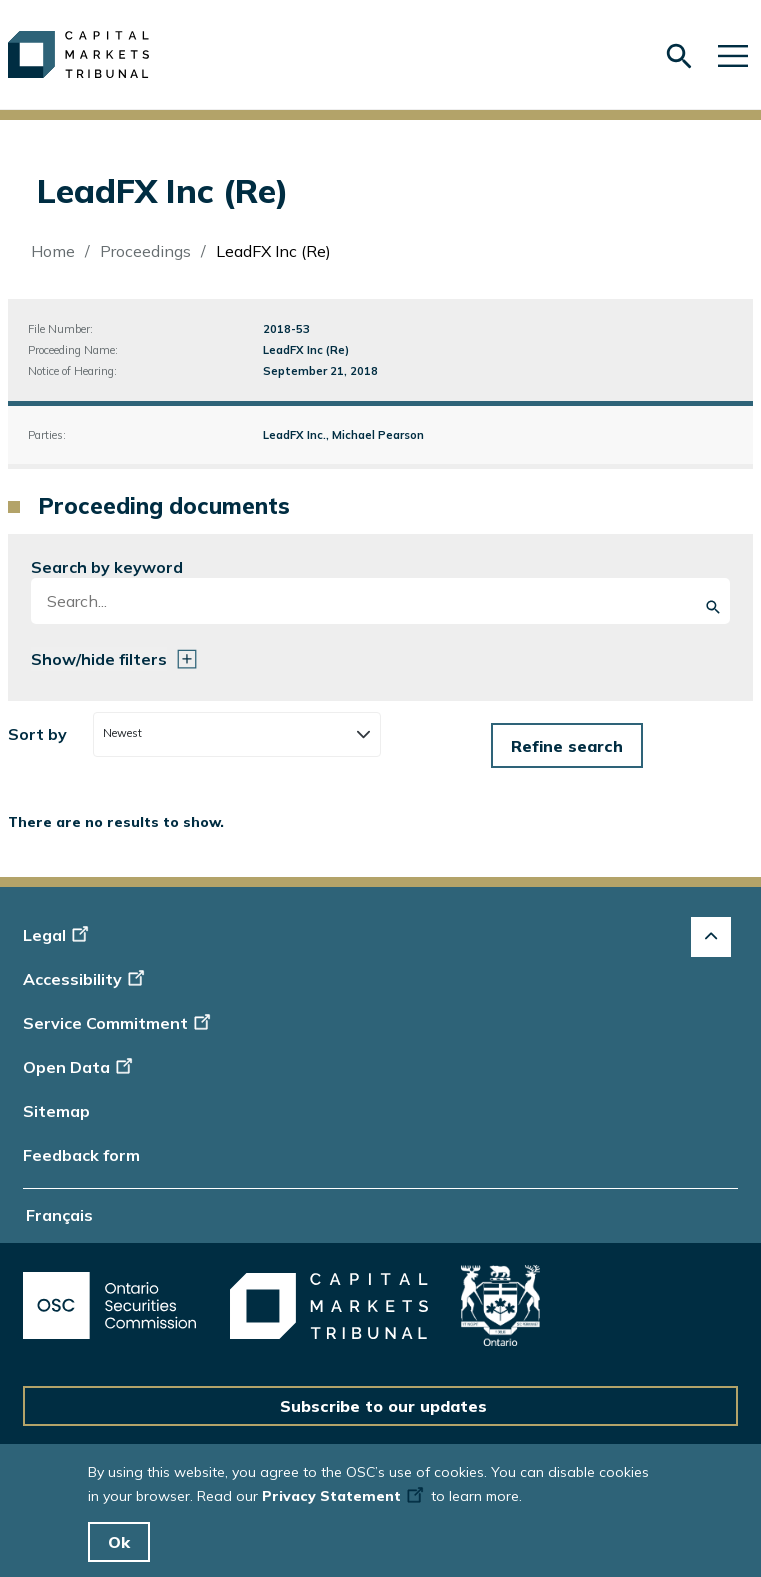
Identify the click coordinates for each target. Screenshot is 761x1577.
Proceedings (145, 251)
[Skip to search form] (679, 56)
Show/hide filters (99, 659)
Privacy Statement (344, 1496)
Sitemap (56, 1111)
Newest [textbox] (122, 733)
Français (59, 1215)
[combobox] (236, 734)
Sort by (37, 734)
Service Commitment (118, 1023)
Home (53, 251)
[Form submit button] (567, 745)
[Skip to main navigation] (733, 54)
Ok (119, 1542)
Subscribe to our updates (383, 1406)
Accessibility (86, 979)
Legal (58, 935)
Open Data (80, 1067)
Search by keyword (107, 567)
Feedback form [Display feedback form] (81, 1155)
